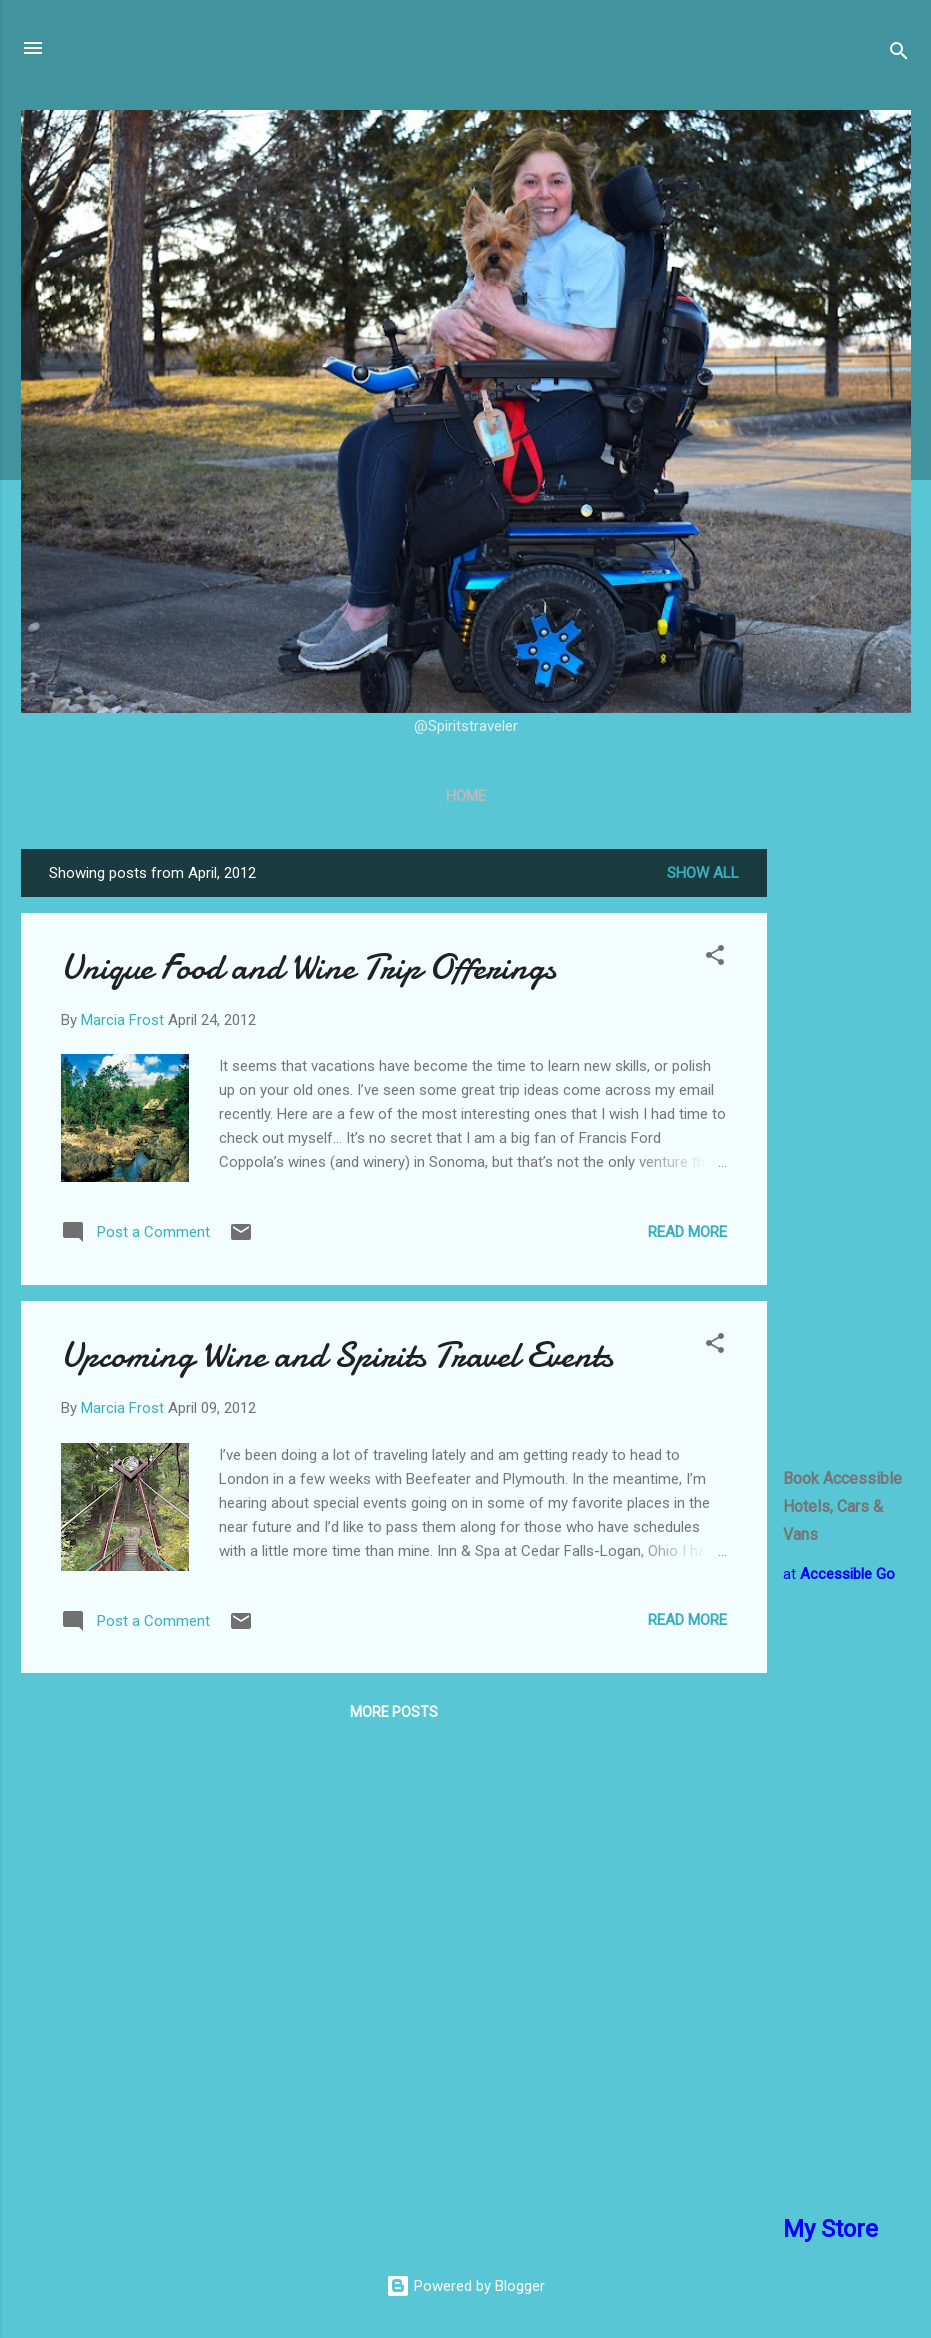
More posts (394, 1712)
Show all (703, 873)
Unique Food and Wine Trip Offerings (308, 967)
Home (466, 796)
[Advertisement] (847, 1149)
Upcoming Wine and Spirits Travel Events (337, 1355)
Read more (687, 1232)
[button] (715, 958)
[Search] (899, 54)
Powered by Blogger (465, 2286)
